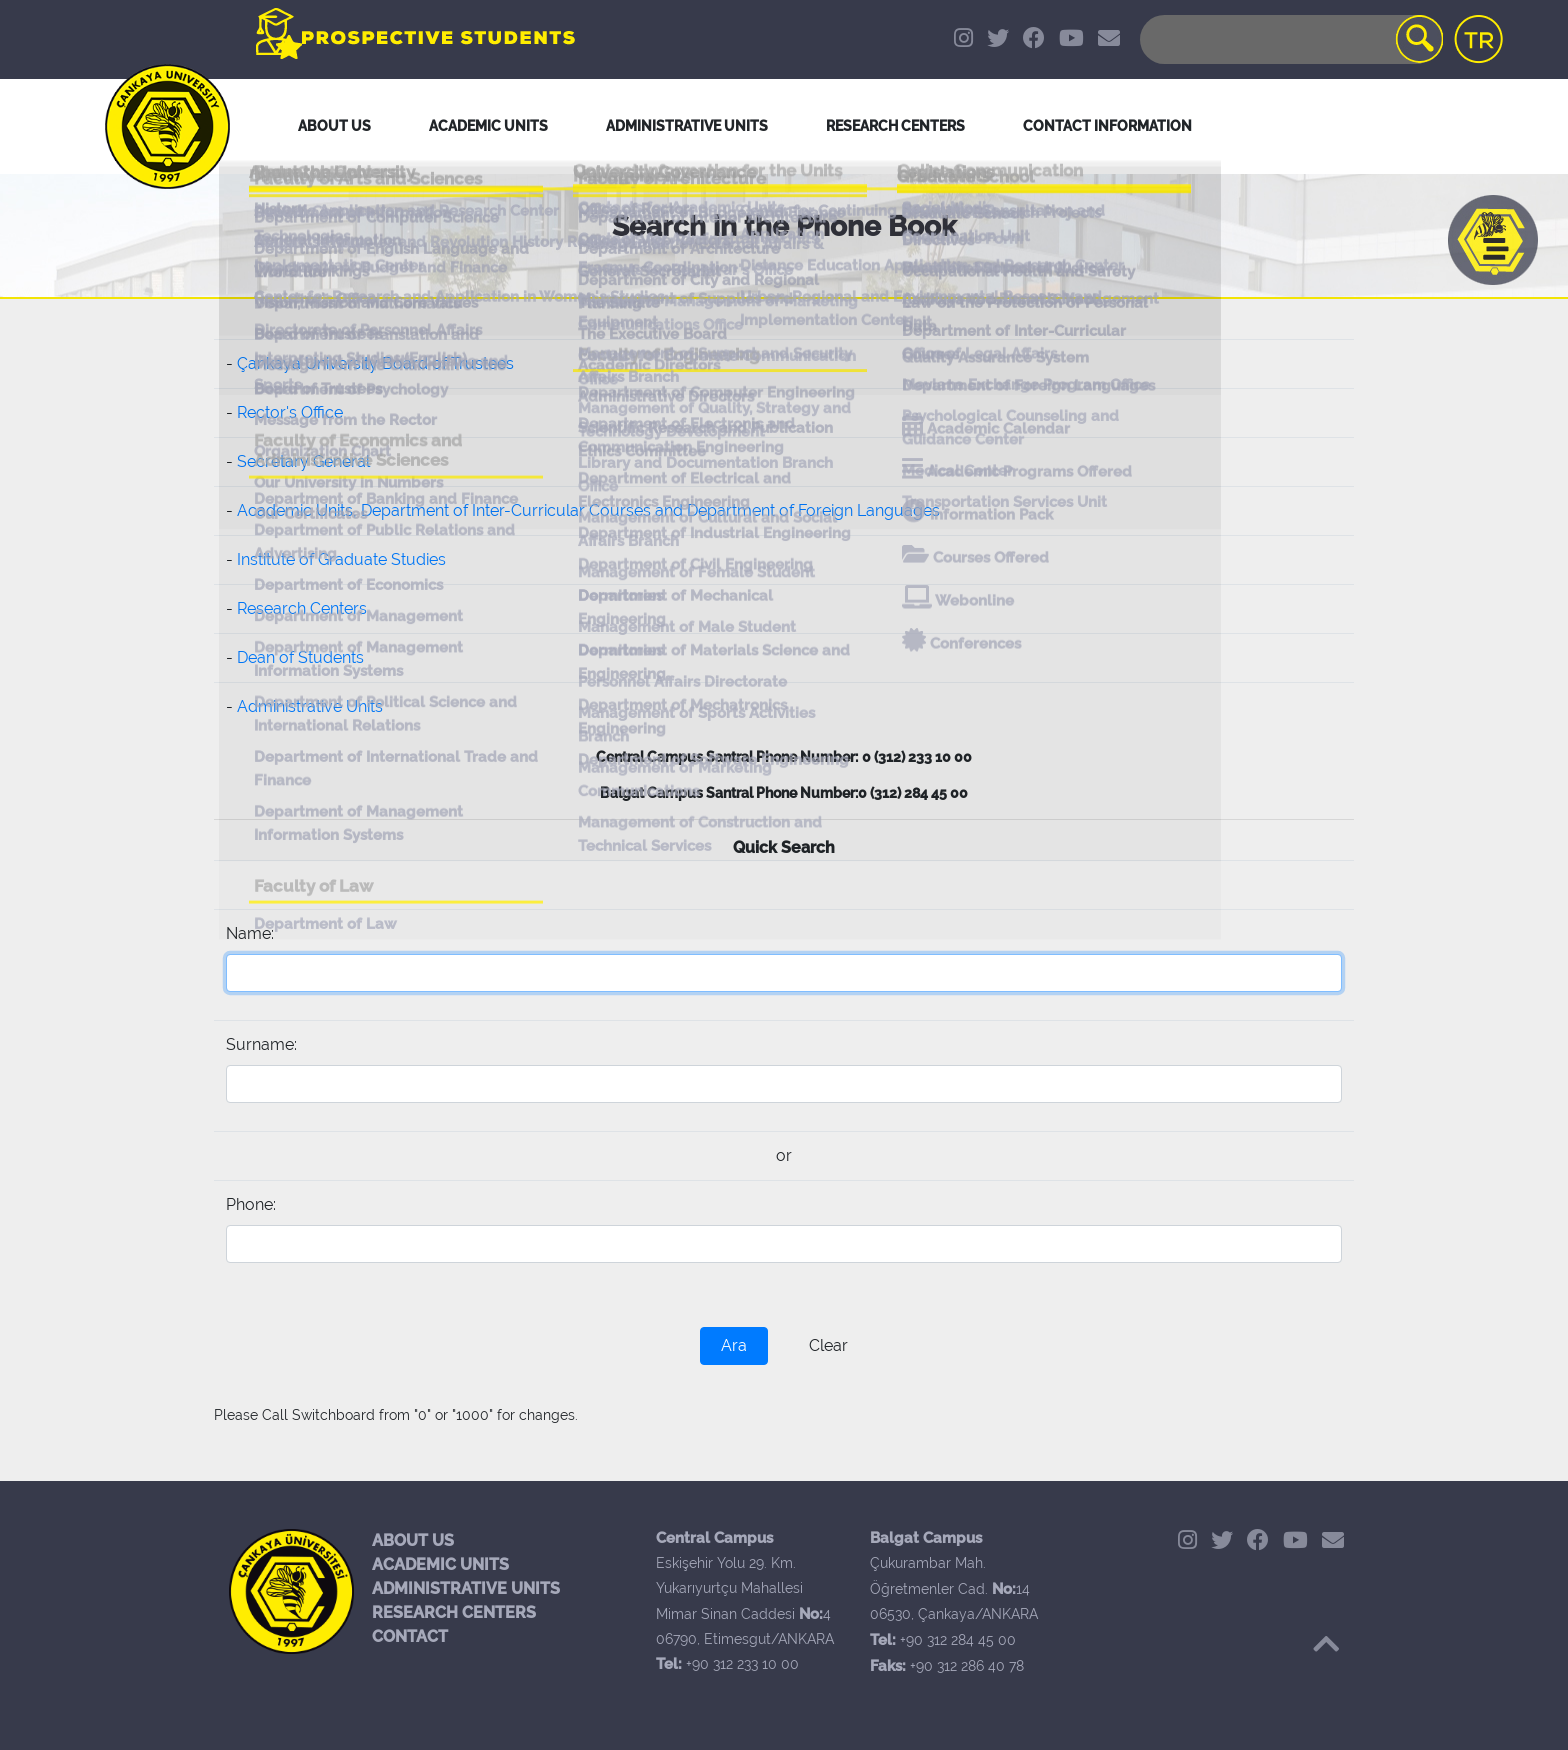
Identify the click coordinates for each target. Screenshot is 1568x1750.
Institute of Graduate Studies (341, 559)
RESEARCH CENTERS (454, 1612)
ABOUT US (413, 1540)
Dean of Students (300, 657)
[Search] (1290, 39)
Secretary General (303, 461)
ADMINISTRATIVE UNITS (466, 1588)
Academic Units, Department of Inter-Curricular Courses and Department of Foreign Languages (588, 510)
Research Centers (302, 608)
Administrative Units (310, 706)
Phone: (251, 1204)
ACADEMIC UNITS (440, 1564)
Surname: (261, 1044)
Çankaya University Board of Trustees (375, 363)
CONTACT (410, 1636)
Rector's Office (290, 412)
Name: (250, 933)
